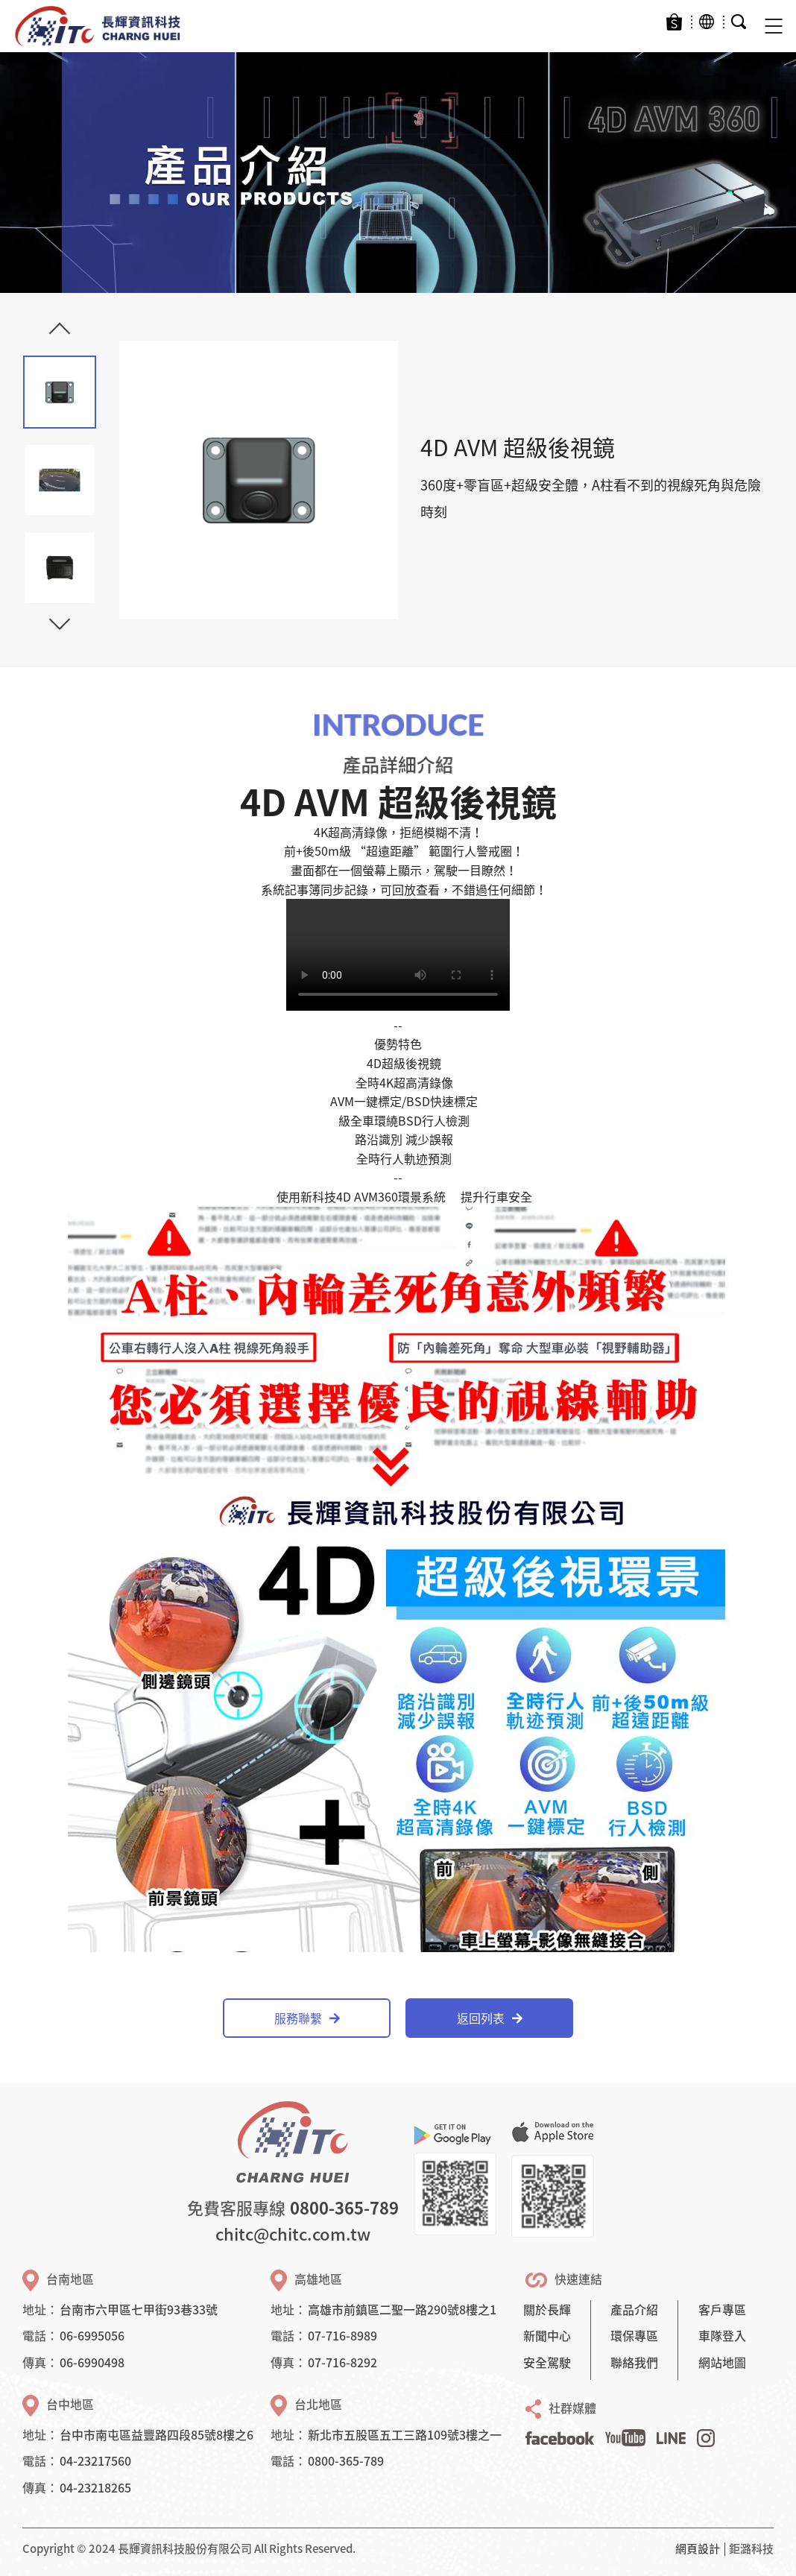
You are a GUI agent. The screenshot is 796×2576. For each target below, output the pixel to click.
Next (59, 619)
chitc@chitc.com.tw (292, 2233)
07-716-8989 (342, 2335)
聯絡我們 (634, 2362)
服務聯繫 (307, 2018)
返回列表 (489, 2018)
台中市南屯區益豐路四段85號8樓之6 (156, 2434)
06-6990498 (92, 2362)
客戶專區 (722, 2309)
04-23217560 (95, 2460)
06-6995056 (92, 2335)
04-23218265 (95, 2487)
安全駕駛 (547, 2362)
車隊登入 (722, 2335)
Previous (59, 333)
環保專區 (634, 2335)
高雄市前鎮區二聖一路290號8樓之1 (402, 2309)
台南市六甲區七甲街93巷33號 (139, 2309)
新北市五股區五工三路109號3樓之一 (405, 2434)
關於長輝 (547, 2309)
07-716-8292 (342, 2362)
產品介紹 (634, 2309)
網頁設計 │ (702, 2548)
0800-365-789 (344, 2207)
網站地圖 (722, 2362)
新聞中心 (547, 2335)
